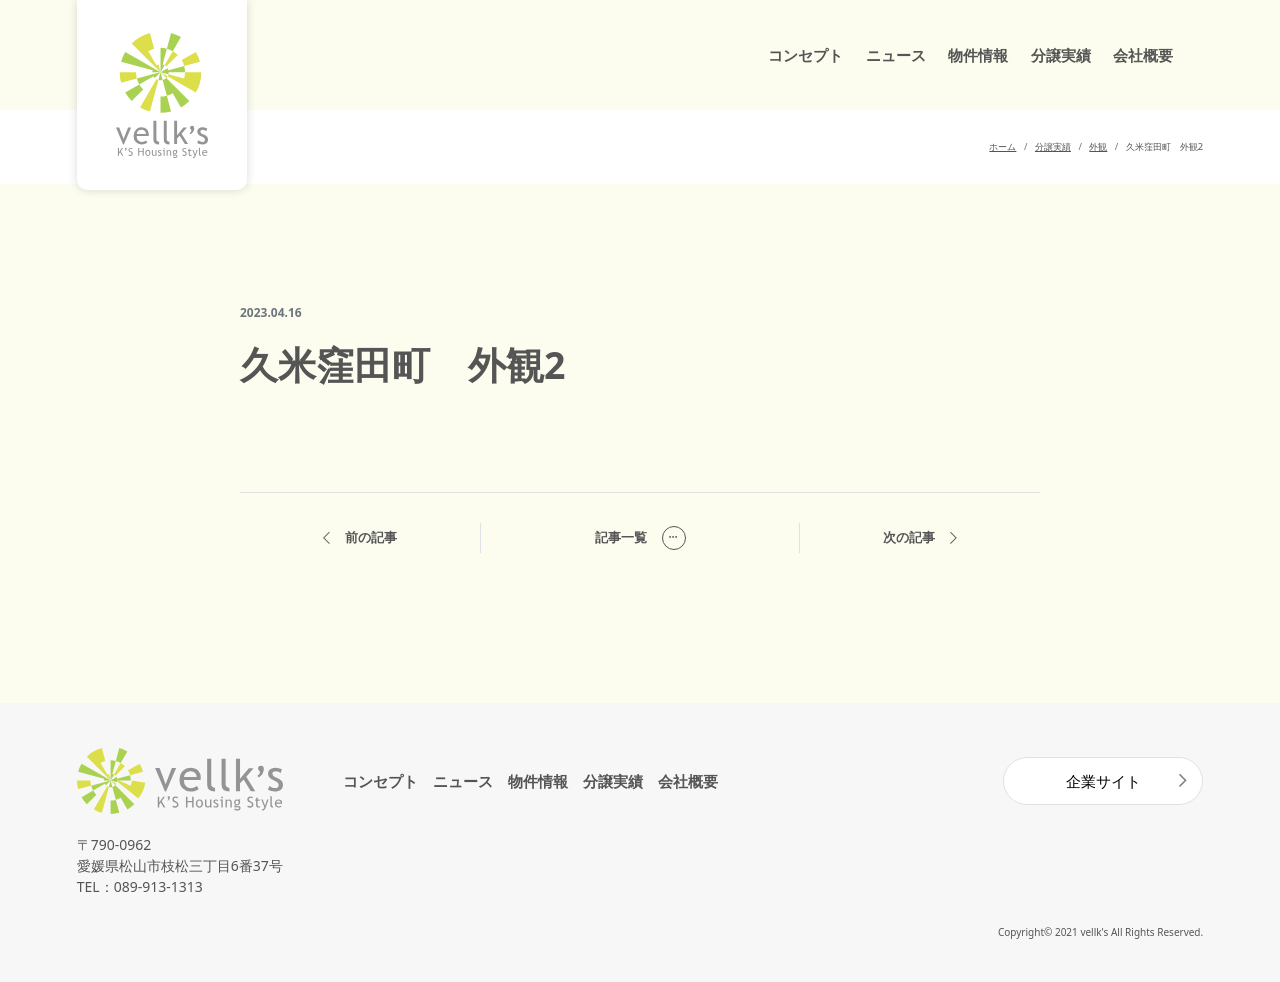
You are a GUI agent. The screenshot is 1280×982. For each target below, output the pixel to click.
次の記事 (920, 538)
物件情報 (978, 55)
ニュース (896, 55)
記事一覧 (640, 538)
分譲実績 (1061, 55)
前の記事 (360, 538)
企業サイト (1103, 781)
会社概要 (1143, 55)
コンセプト (805, 55)
